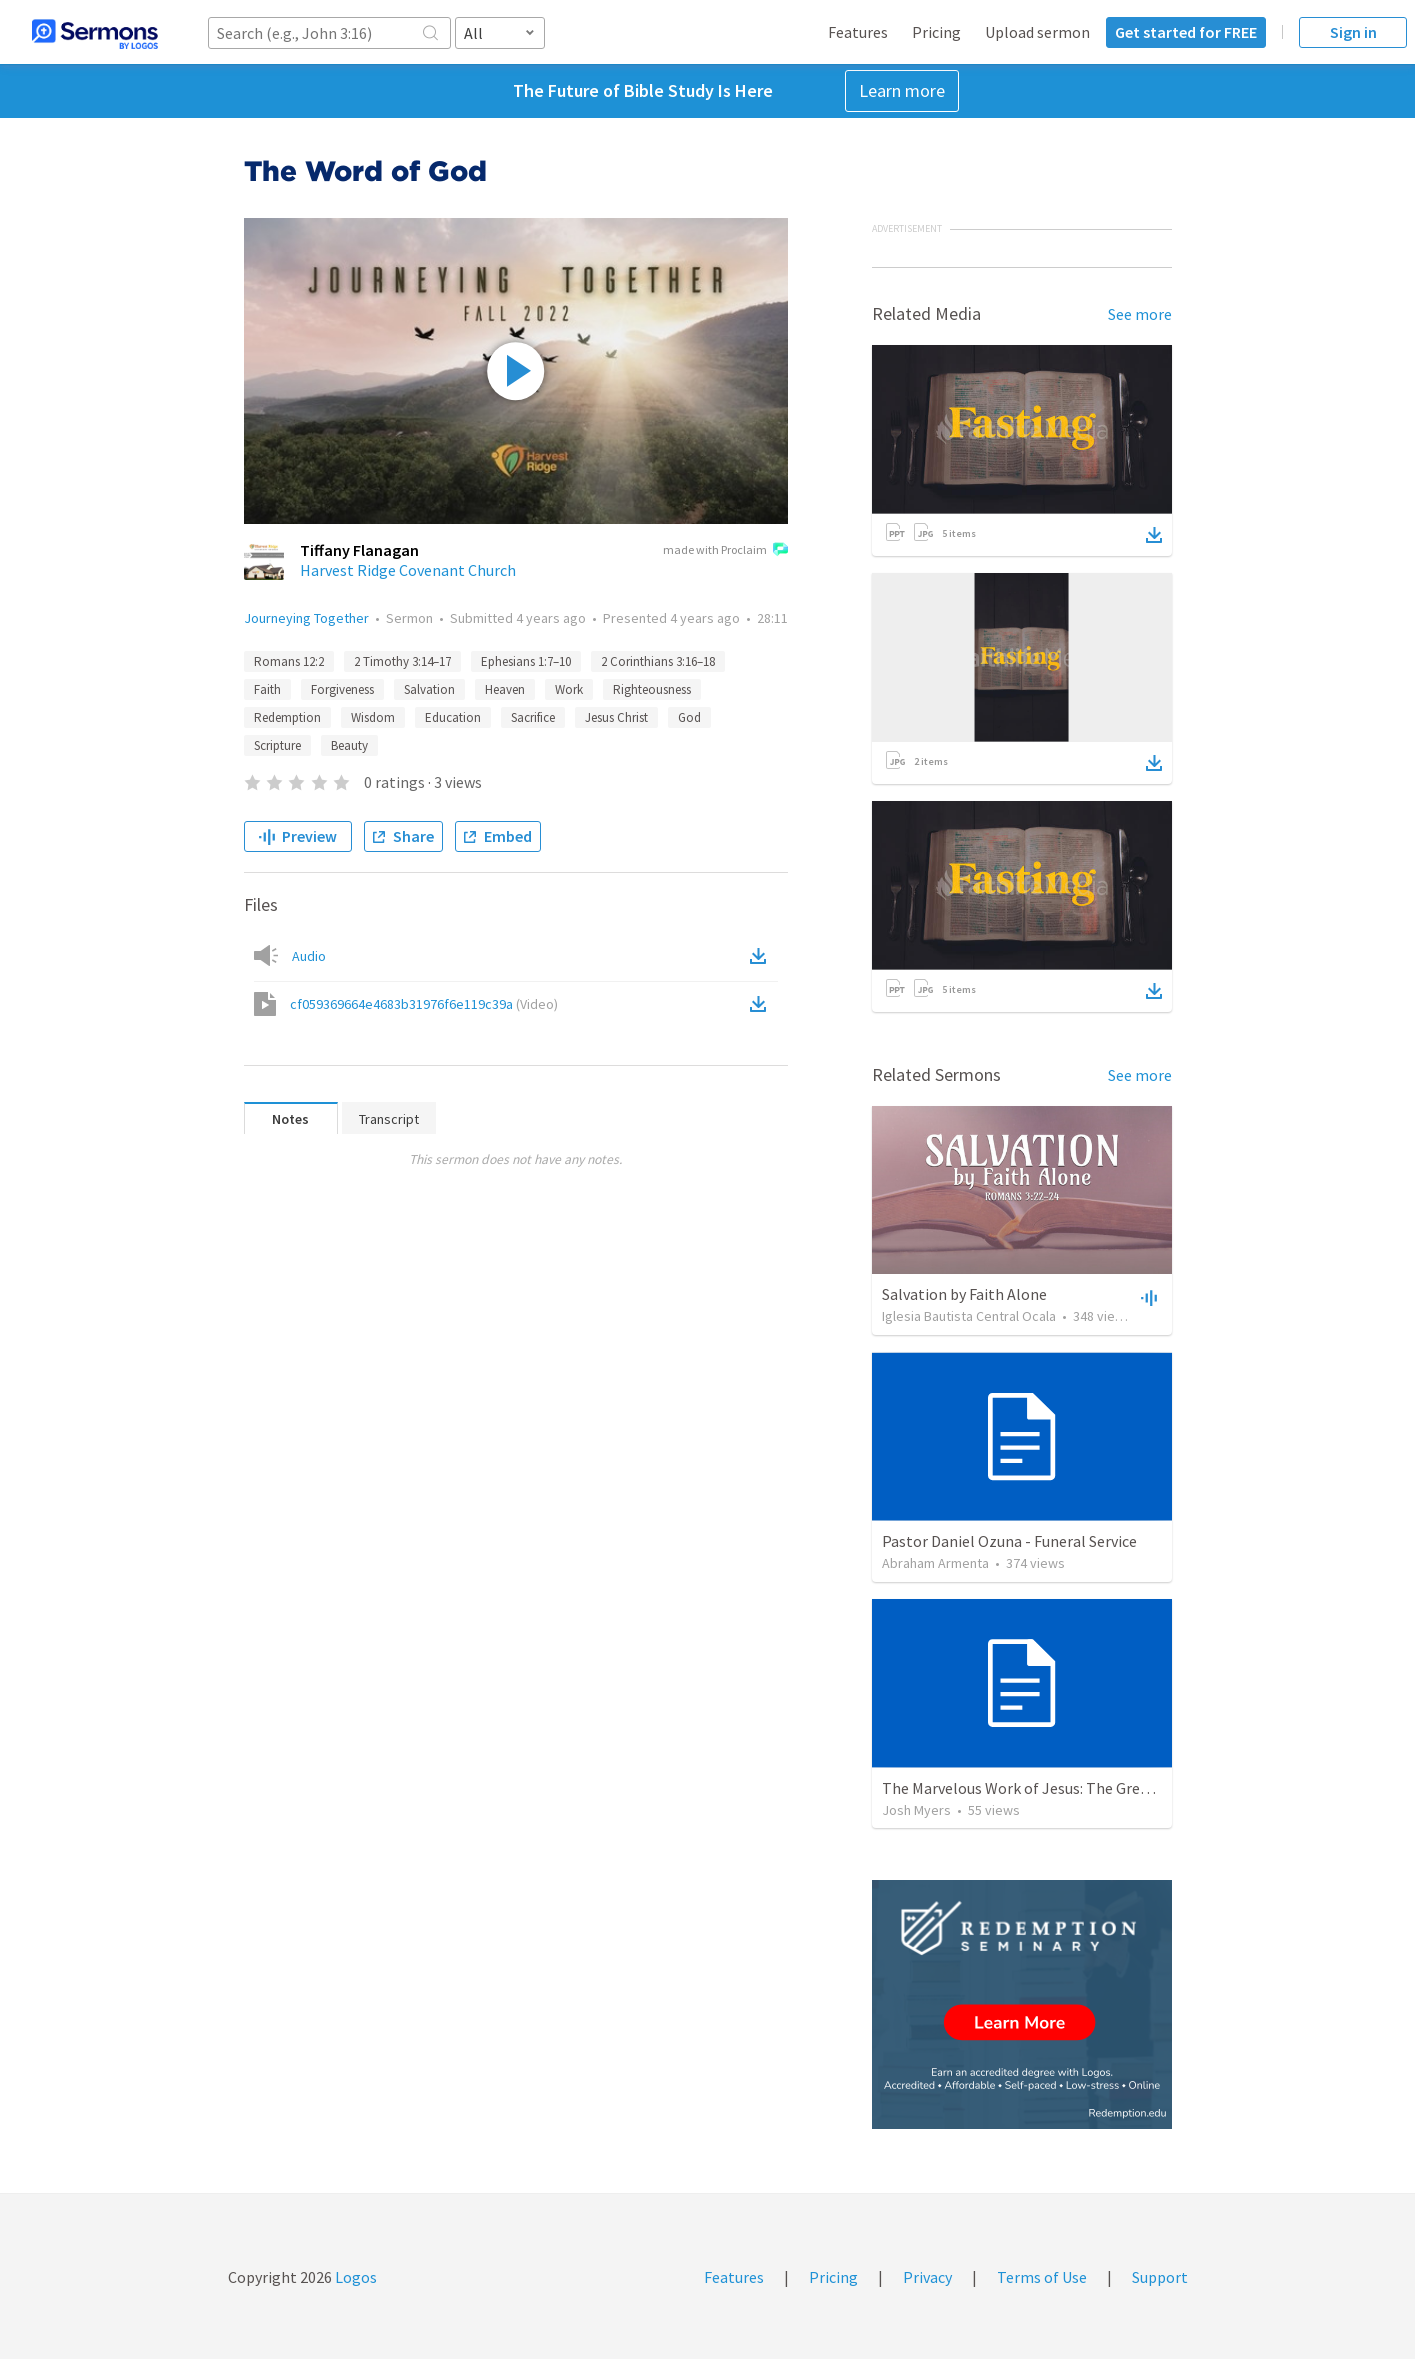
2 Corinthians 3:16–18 (658, 661)
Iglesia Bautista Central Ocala (969, 1316)
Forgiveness (342, 689)
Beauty (349, 745)
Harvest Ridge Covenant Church (408, 570)
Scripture (277, 745)
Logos (354, 2277)
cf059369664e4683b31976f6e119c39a (424, 1004)
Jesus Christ (616, 717)
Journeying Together (306, 618)
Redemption (287, 717)
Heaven (505, 689)
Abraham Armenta (935, 1563)
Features (858, 32)
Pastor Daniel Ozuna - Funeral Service (1009, 1541)
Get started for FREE (1186, 32)
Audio (309, 956)
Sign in (1353, 32)
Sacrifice (533, 717)
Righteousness (652, 689)
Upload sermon (1037, 32)
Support (1160, 2277)
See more (1140, 314)
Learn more (902, 90)
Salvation (429, 689)
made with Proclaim (725, 551)
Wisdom (373, 717)
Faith (267, 689)
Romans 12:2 (289, 661)
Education (453, 717)
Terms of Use (1042, 2277)
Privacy (927, 2277)
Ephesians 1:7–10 (526, 661)
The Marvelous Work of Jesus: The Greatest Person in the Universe (1108, 1788)
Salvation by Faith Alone (964, 1294)
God (689, 717)
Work (569, 689)
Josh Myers (916, 1810)
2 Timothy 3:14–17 (402, 661)
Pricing (936, 32)
